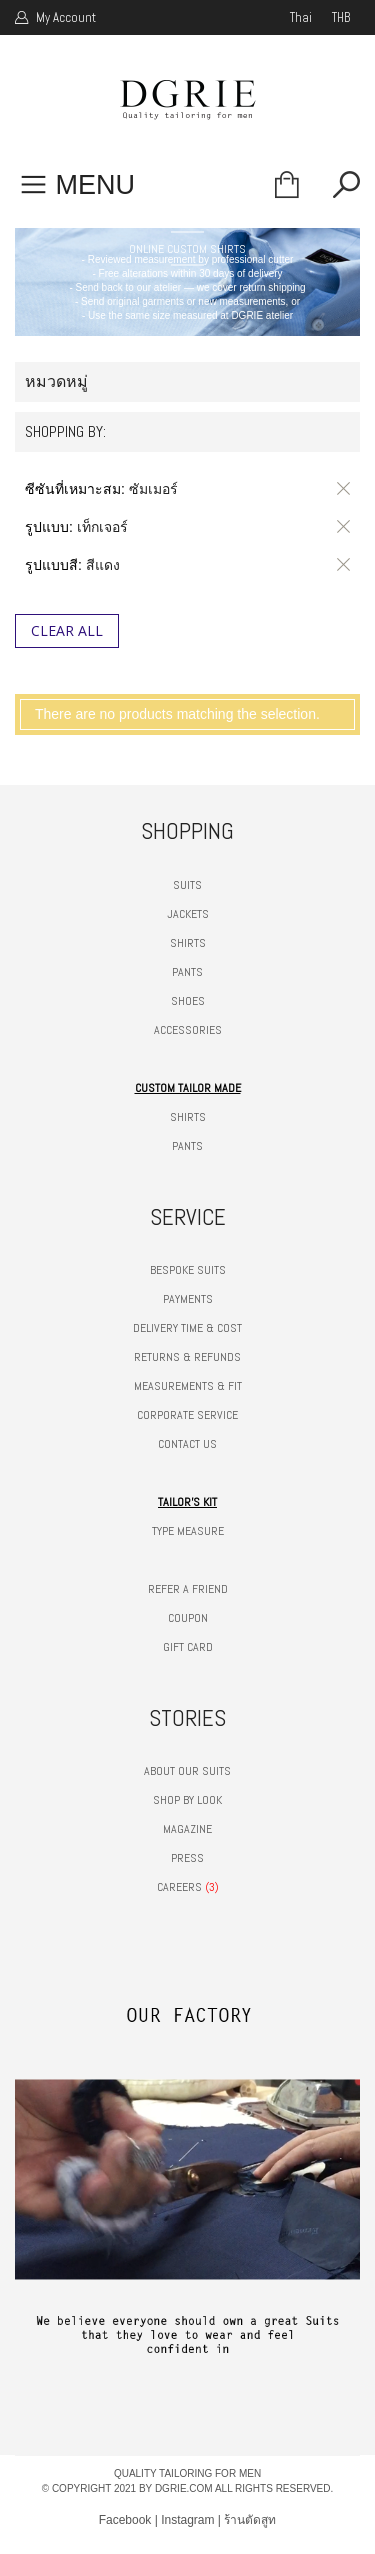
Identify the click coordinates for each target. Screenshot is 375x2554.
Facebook (125, 2520)
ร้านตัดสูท (250, 2520)
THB (341, 17)
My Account (64, 17)
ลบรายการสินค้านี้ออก (340, 489)
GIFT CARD (188, 1647)
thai (301, 17)
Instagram (187, 2520)
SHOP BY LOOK (187, 1800)
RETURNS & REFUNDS (187, 1357)
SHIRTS (188, 943)
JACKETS (188, 914)
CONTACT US (187, 1444)
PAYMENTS (188, 1299)
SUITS (187, 885)
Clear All (67, 630)
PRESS (187, 1858)
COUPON (188, 1618)
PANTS (187, 972)
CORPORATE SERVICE (187, 1415)
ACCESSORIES (188, 1030)
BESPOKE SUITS (188, 1270)
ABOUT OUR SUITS (187, 1771)
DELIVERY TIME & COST (187, 1328)
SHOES (188, 1001)
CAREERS (179, 1887)
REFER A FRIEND (188, 1589)
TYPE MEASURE (188, 1531)
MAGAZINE (187, 1829)
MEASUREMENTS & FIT (188, 1386)
